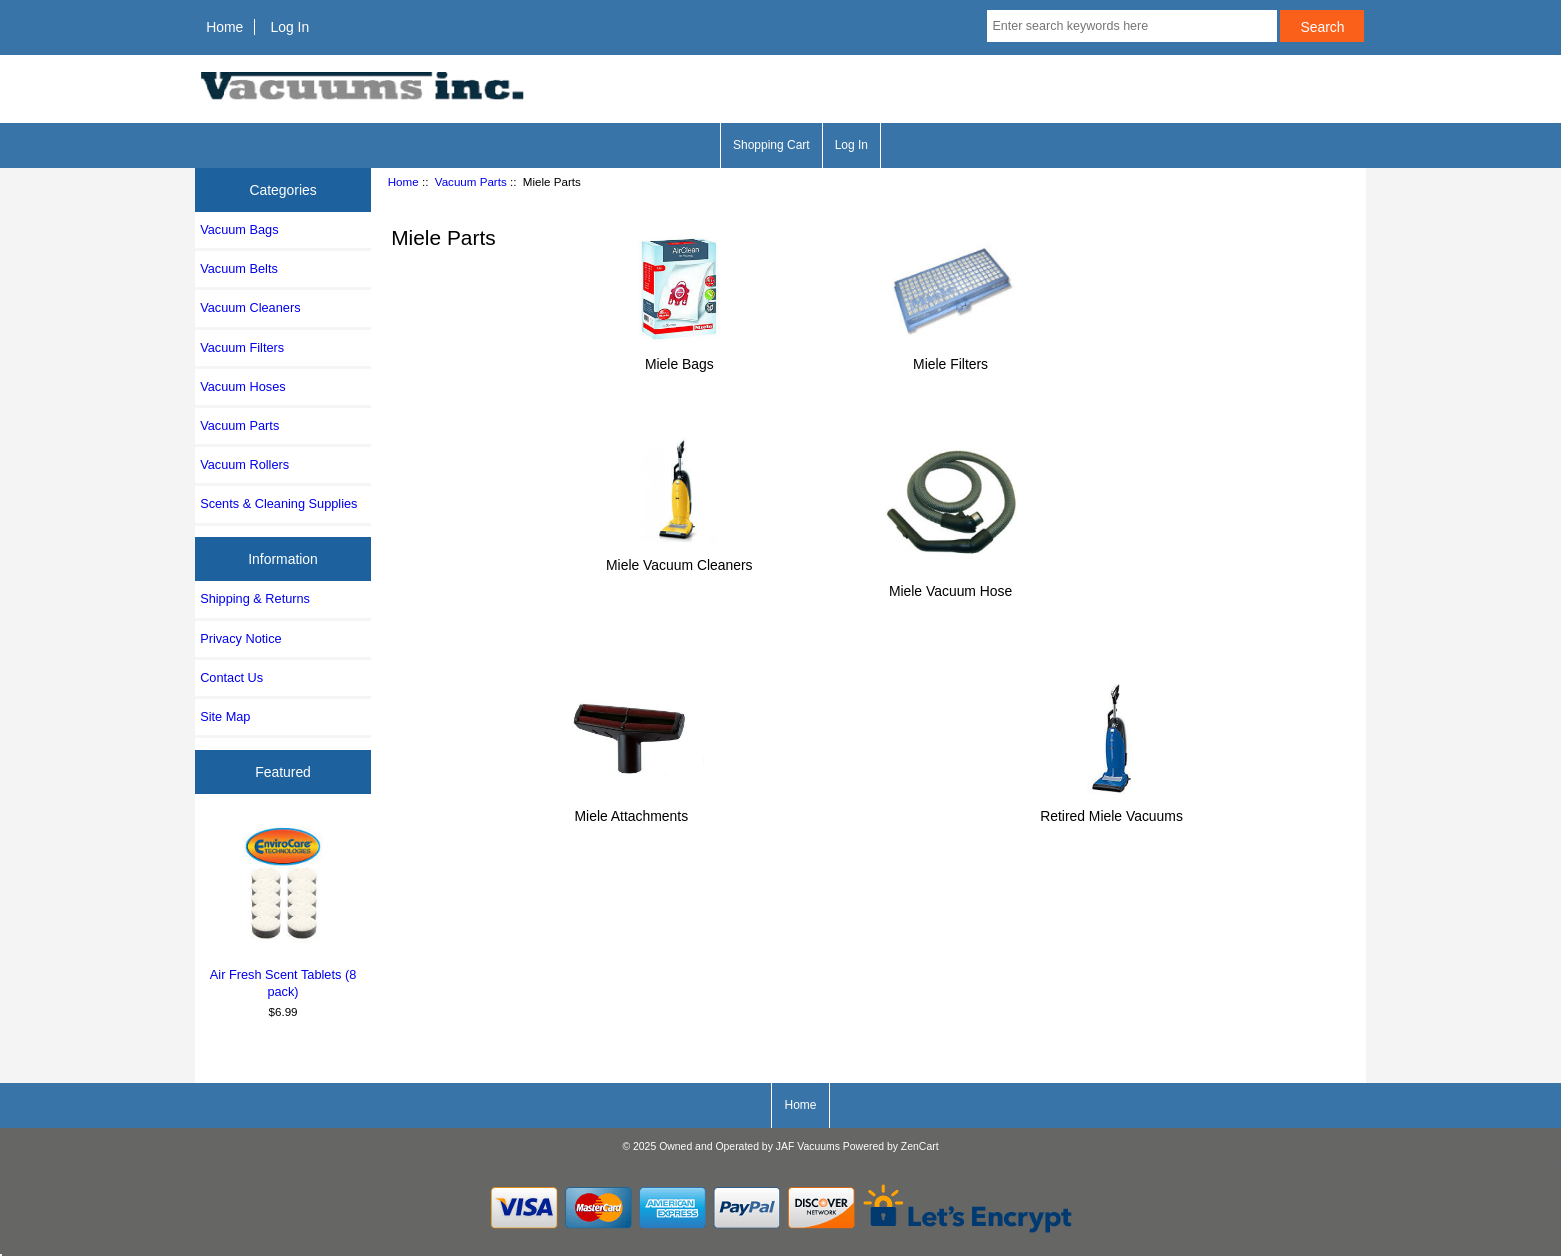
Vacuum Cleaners (250, 307)
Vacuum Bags (239, 229)
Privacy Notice (240, 638)
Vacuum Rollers (244, 464)
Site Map (225, 716)
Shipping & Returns (255, 598)
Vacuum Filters (242, 347)
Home (224, 27)
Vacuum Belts (239, 268)
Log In (289, 27)
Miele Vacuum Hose (951, 582)
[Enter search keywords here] (1131, 26)
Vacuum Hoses (243, 386)
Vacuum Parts (471, 181)
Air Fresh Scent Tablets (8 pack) (283, 910)
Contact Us (231, 677)
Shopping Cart (771, 145)
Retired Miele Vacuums (1111, 807)
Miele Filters (951, 355)
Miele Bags (679, 355)
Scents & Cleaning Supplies (278, 503)
